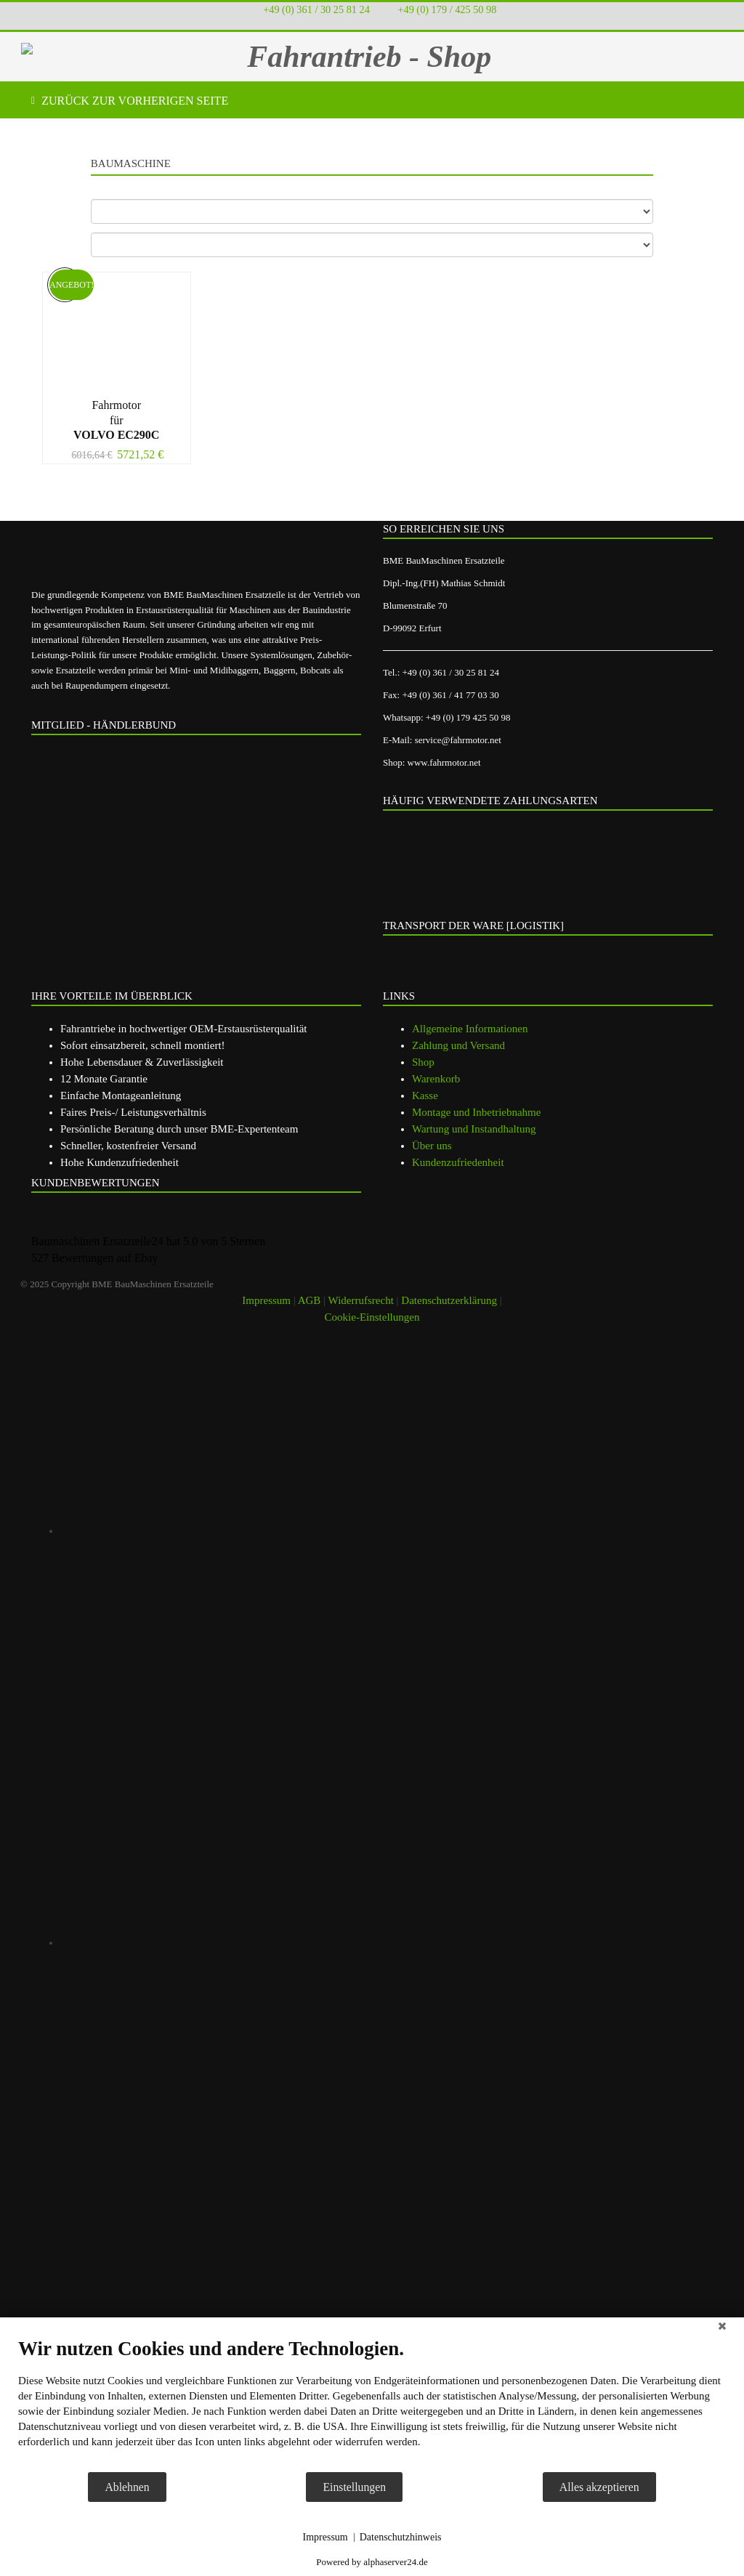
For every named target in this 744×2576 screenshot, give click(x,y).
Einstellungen (354, 2487)
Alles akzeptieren (599, 2487)
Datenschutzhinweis (401, 2537)
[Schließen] (722, 2328)
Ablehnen (127, 2487)
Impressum (325, 2537)
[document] (372, 2403)
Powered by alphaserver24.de (371, 2561)
